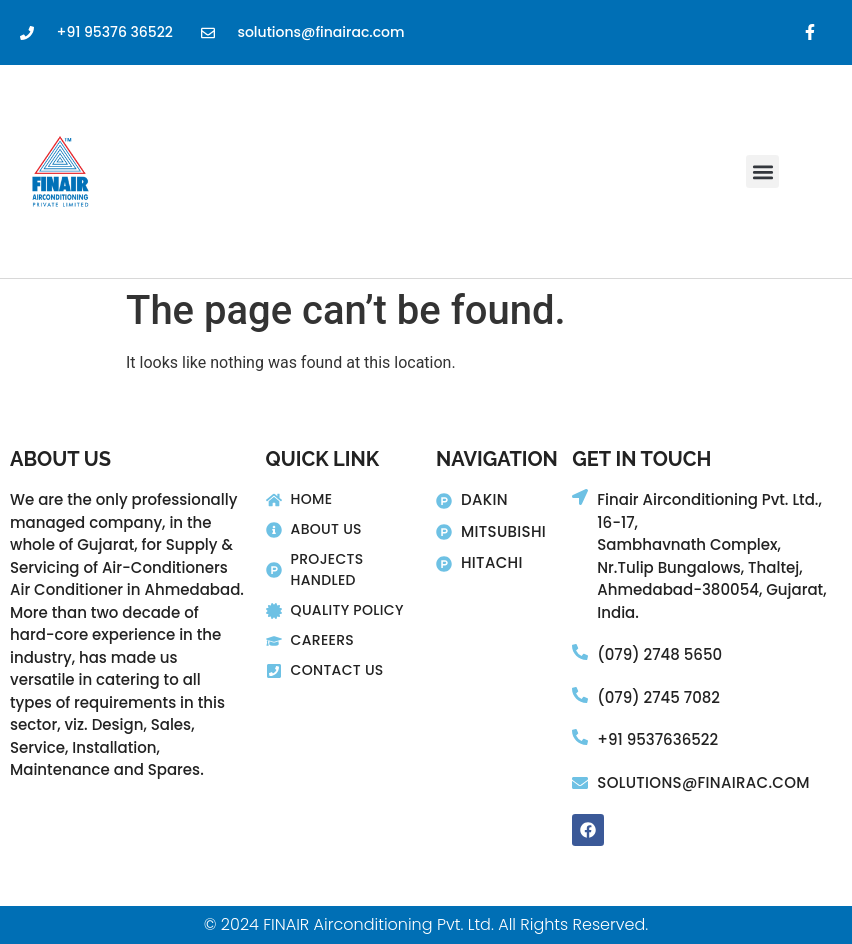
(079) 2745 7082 (658, 697)
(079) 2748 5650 (659, 654)
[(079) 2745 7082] (580, 695)
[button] (762, 171)
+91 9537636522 (657, 739)
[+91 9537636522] (580, 737)
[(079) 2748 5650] (580, 652)
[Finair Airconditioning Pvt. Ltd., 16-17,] (580, 497)
